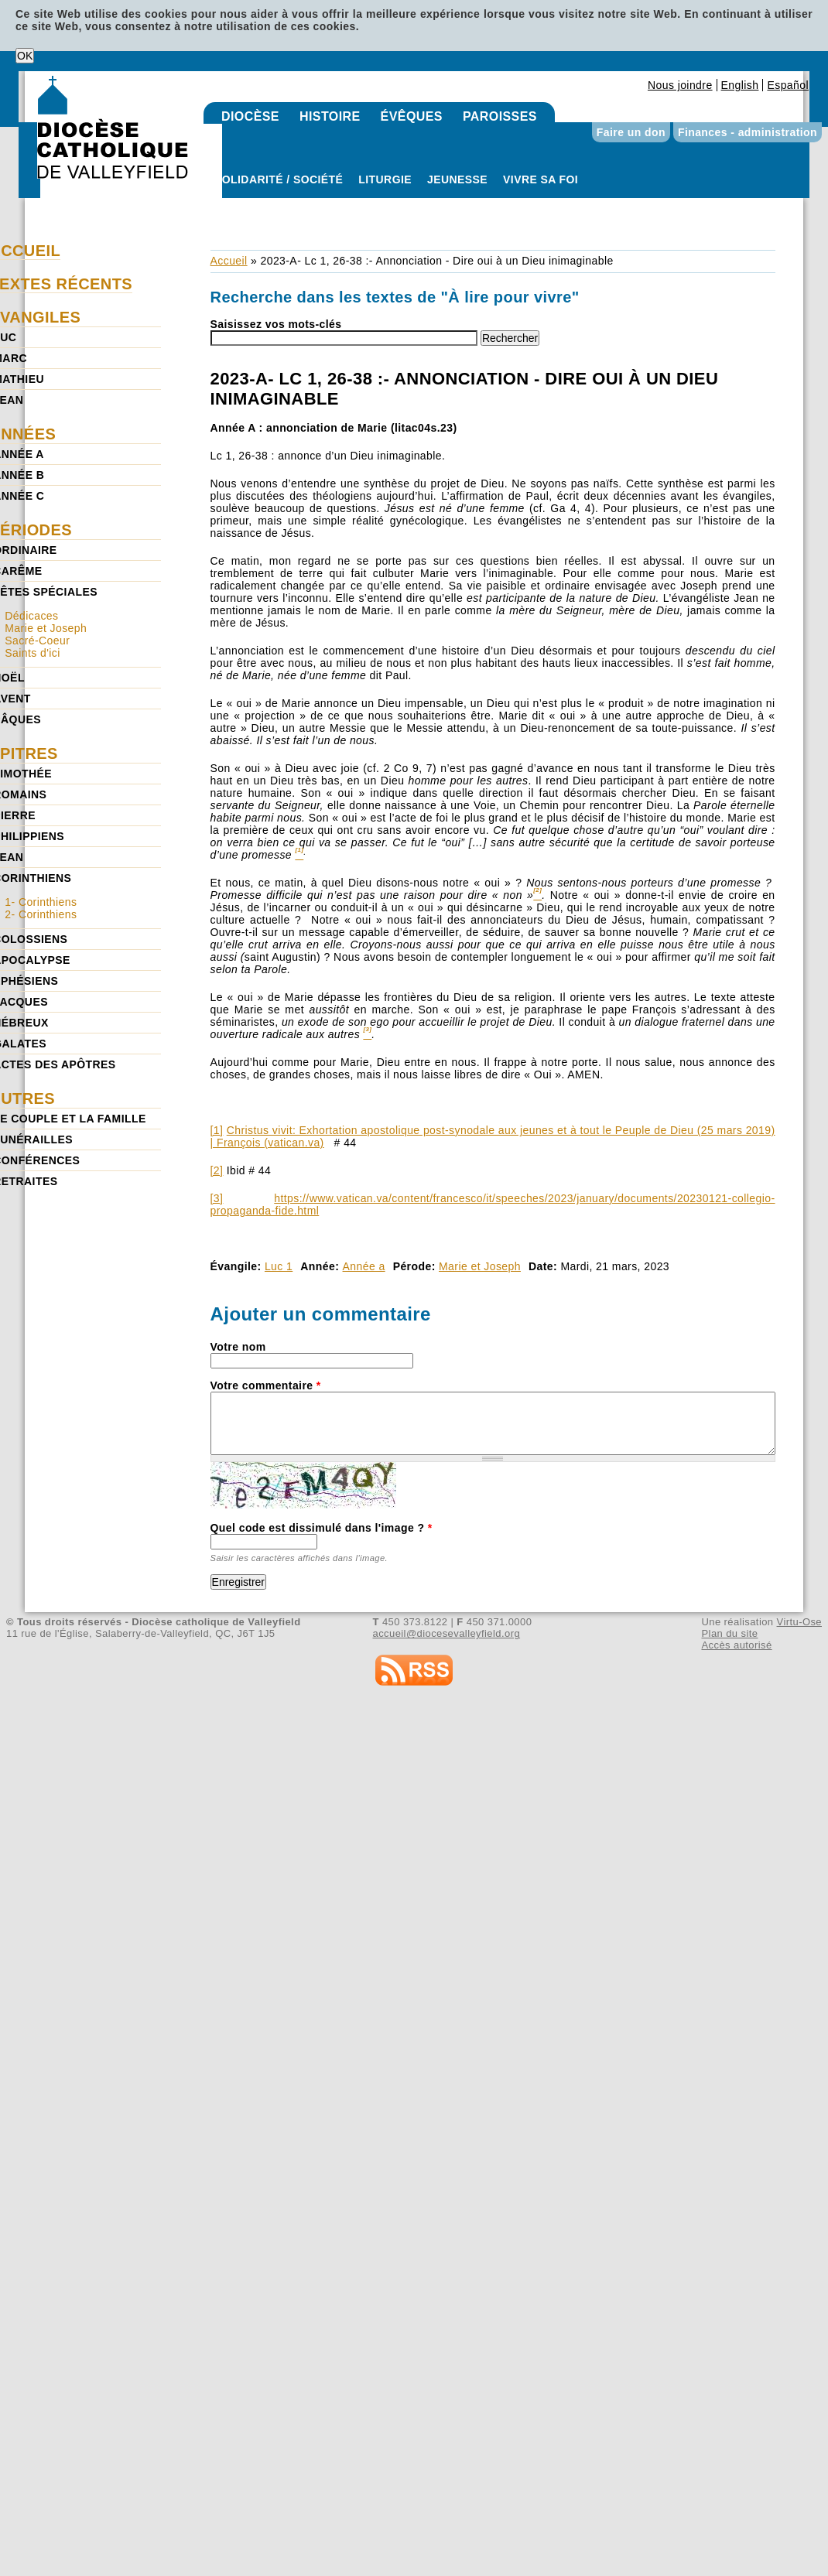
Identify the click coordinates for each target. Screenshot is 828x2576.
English (740, 85)
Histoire (330, 116)
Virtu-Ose (799, 1622)
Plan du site (729, 1633)
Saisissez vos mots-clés (276, 324)
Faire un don (631, 132)
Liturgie (385, 179)
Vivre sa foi (540, 179)
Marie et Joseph (480, 1266)
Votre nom (238, 1347)
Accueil (229, 261)
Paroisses (500, 116)
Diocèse (250, 116)
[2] (217, 1170)
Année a (364, 1266)
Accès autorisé (736, 1645)
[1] (217, 1130)
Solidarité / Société (278, 179)
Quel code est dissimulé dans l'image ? (321, 1528)
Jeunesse (457, 179)
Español (788, 85)
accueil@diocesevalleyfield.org (447, 1633)
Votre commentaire (265, 1385)
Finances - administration (747, 132)
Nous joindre (680, 85)
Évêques (412, 116)
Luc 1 (279, 1266)
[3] (217, 1198)
